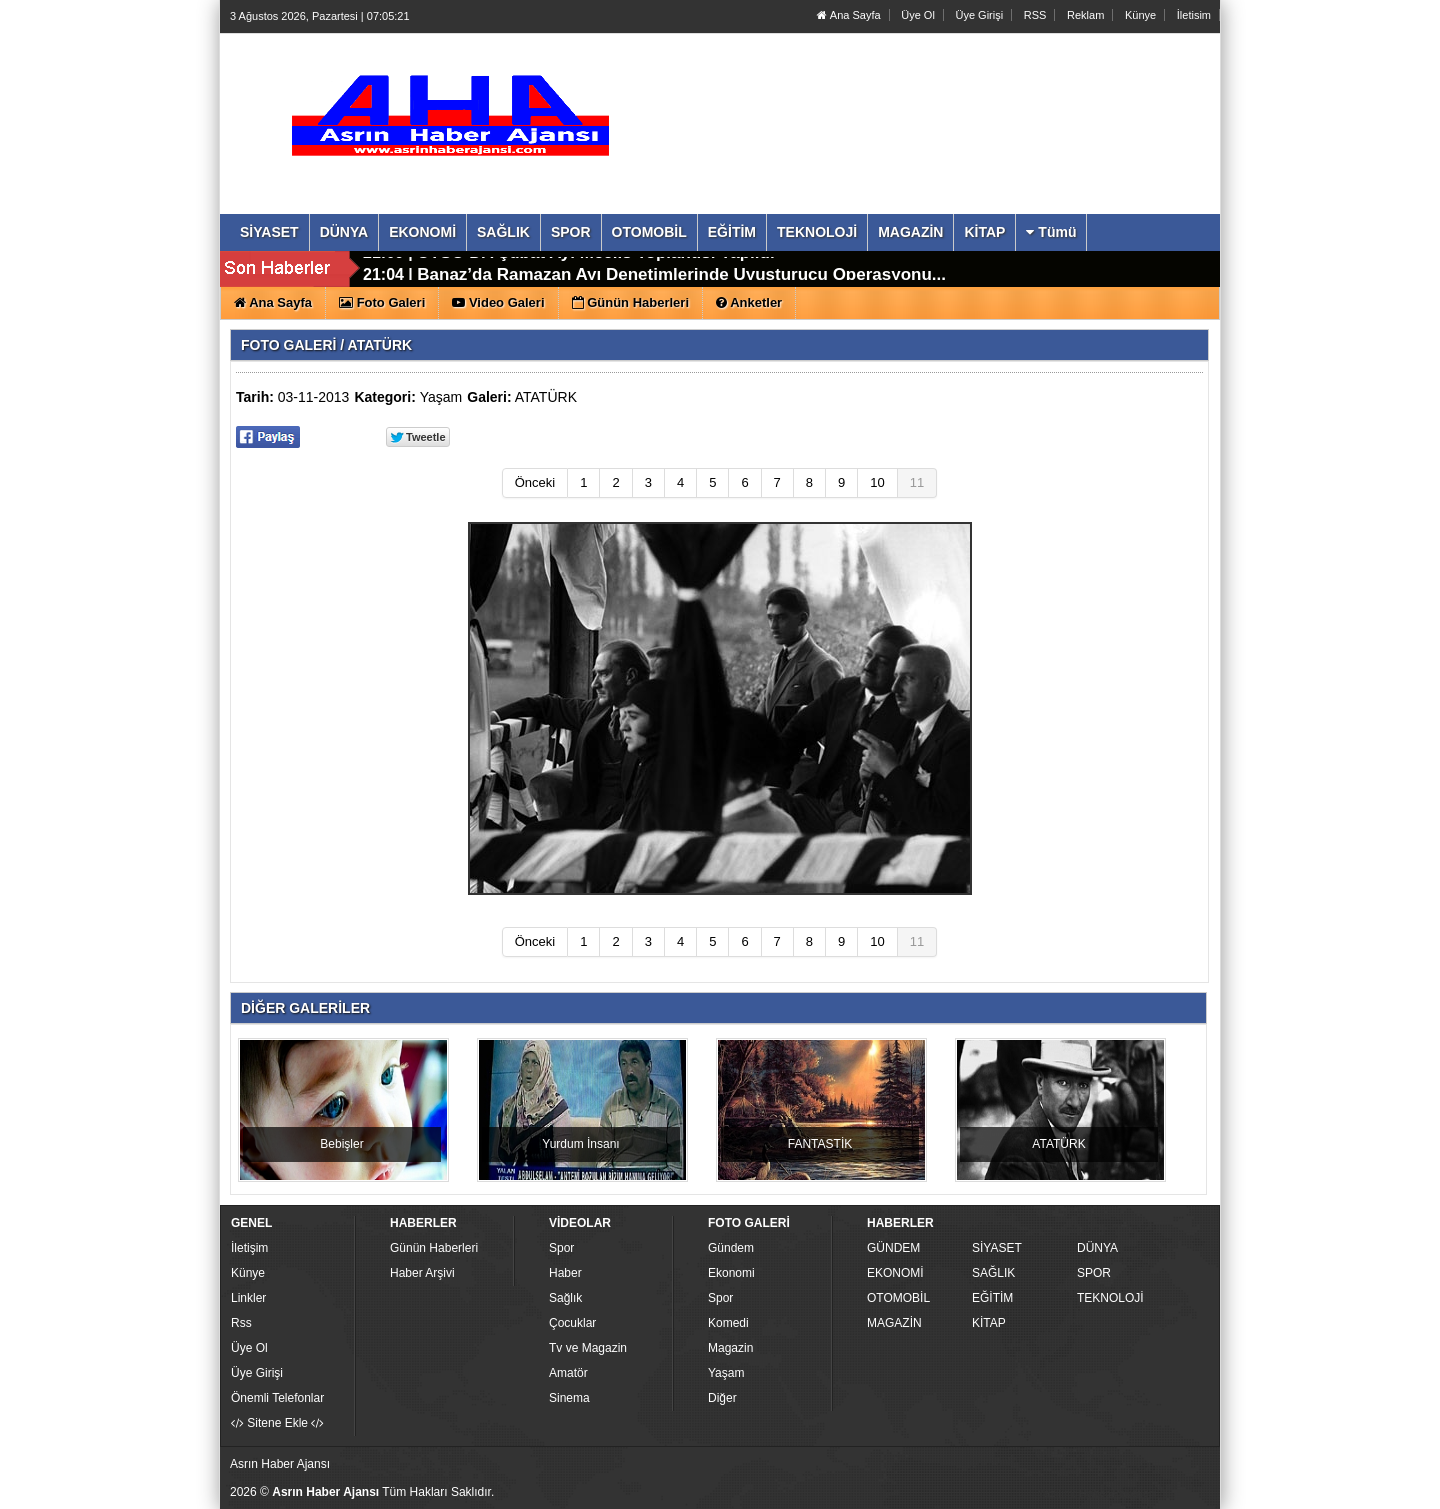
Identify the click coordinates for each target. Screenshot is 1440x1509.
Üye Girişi (979, 15)
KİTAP (989, 1323)
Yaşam (441, 397)
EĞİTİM (992, 1298)
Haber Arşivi (422, 1273)
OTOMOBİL (898, 1298)
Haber (565, 1273)
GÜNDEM (893, 1248)
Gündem (731, 1248)
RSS (1035, 15)
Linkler (248, 1298)
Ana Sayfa (848, 15)
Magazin (730, 1348)
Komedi (728, 1323)
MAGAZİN (894, 1323)
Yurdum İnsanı (580, 1144)
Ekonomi (731, 1273)
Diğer (722, 1398)
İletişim (249, 1248)
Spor (561, 1248)
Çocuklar (572, 1323)
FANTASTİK (820, 1144)
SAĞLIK (993, 1273)
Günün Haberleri (434, 1248)
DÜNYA (1097, 1248)
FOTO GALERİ (288, 345)
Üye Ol (918, 15)
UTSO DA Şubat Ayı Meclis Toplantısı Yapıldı (595, 269)
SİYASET (997, 1248)
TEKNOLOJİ (1110, 1298)
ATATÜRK (546, 397)
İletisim (1194, 15)
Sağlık (565, 1298)
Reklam (1085, 15)
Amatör (568, 1373)
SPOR (1094, 1273)
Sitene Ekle (277, 1423)
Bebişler (341, 1144)
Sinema (569, 1398)
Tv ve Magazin (588, 1348)
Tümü (1051, 232)
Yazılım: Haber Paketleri (1096, 1493)
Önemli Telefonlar (277, 1398)
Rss (241, 1323)
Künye (1140, 15)
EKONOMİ (895, 1273)
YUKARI (1336, 1480)
